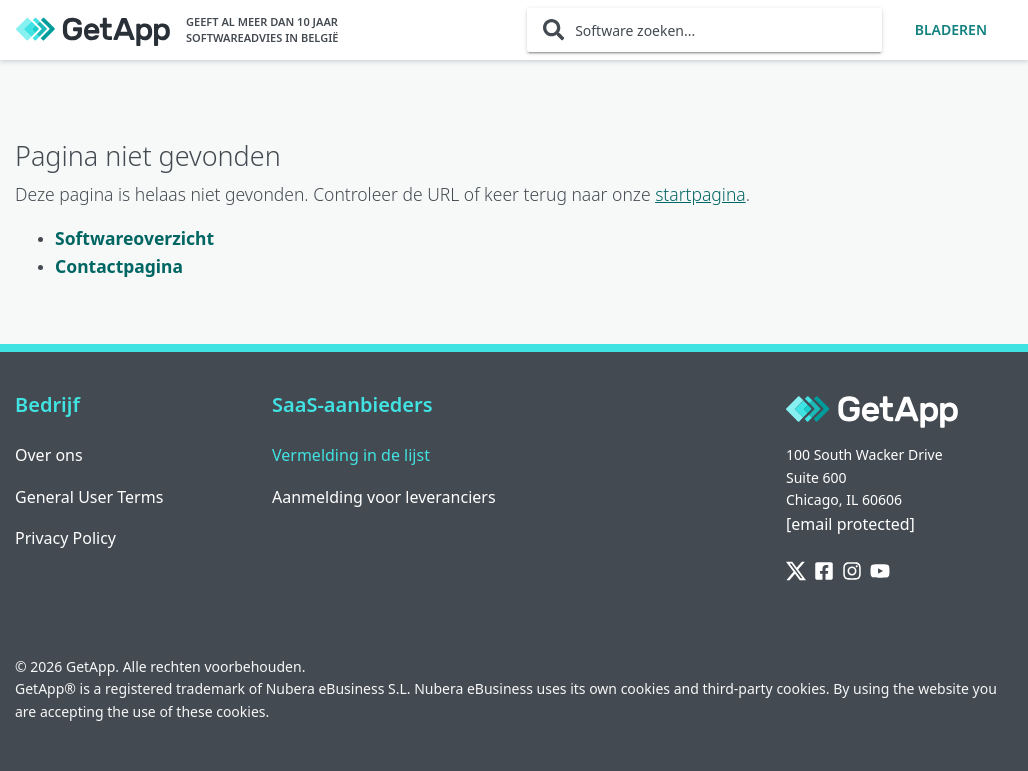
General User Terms (89, 497)
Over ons (49, 455)
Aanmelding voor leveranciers (384, 497)
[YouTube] (880, 571)
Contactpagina (119, 266)
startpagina (700, 194)
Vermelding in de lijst (351, 455)
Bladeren (951, 29)
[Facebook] (824, 571)
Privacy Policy (65, 538)
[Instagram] (852, 571)
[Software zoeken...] (704, 30)
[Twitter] (796, 571)
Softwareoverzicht (134, 238)
